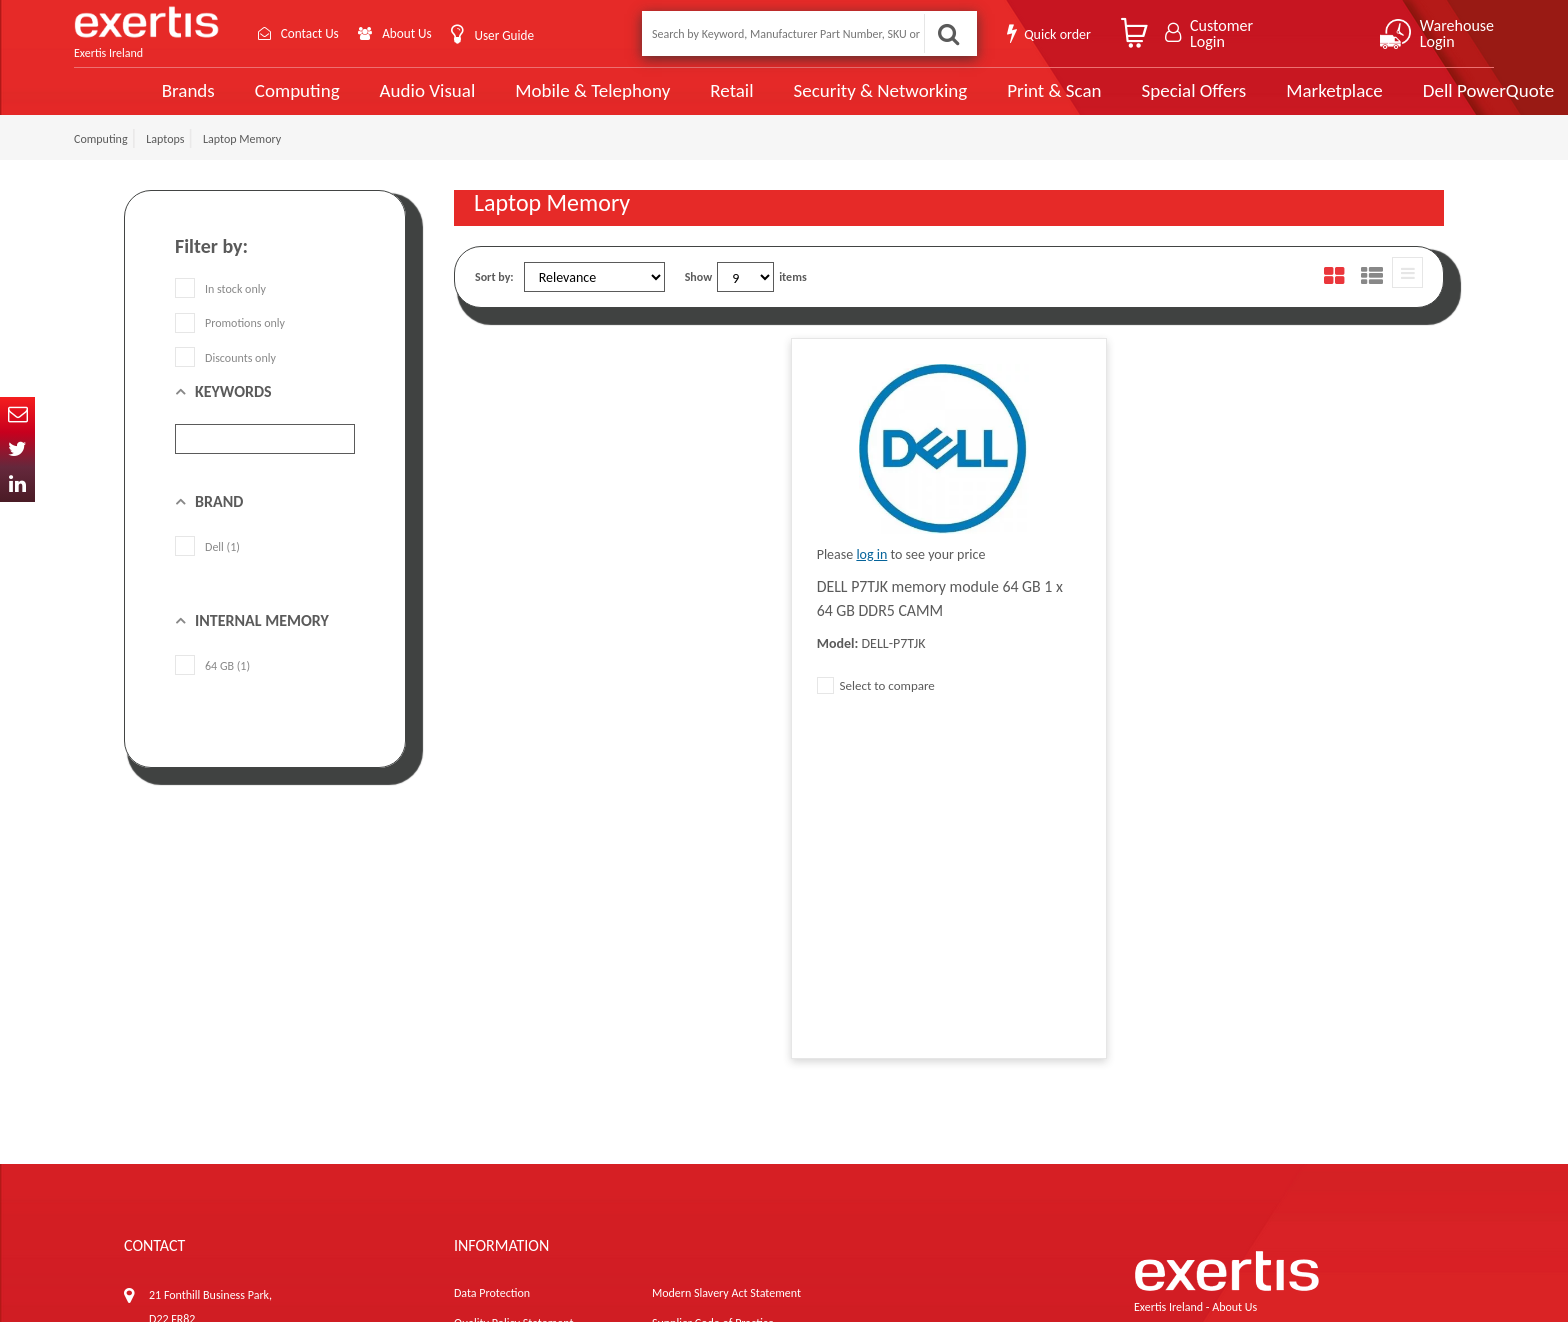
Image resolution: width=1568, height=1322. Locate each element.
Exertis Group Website (508, 1076)
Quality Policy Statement (513, 1016)
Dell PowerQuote (1409, 102)
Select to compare (876, 708)
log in (871, 577)
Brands (120, 102)
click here (264, 1106)
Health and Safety (695, 1136)
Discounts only (225, 380)
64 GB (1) (212, 689)
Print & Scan (979, 102)
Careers (670, 1076)
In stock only (220, 312)
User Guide (516, 35)
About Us (416, 33)
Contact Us (314, 33)
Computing (229, 102)
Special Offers (1117, 102)
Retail (659, 102)
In (17, 484)
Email (17, 414)
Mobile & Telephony (522, 102)
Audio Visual (359, 102)
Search (948, 33)
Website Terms (688, 1046)
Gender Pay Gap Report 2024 (524, 1166)
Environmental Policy (703, 1106)
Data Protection (492, 986)
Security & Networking (807, 102)
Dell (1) (207, 570)
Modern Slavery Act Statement (726, 986)
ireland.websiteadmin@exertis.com (284, 1124)
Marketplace (1256, 102)
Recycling (476, 1136)
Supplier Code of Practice (713, 1016)
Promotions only (230, 346)
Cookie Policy (486, 1106)
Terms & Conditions (501, 1046)
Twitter (17, 449)
